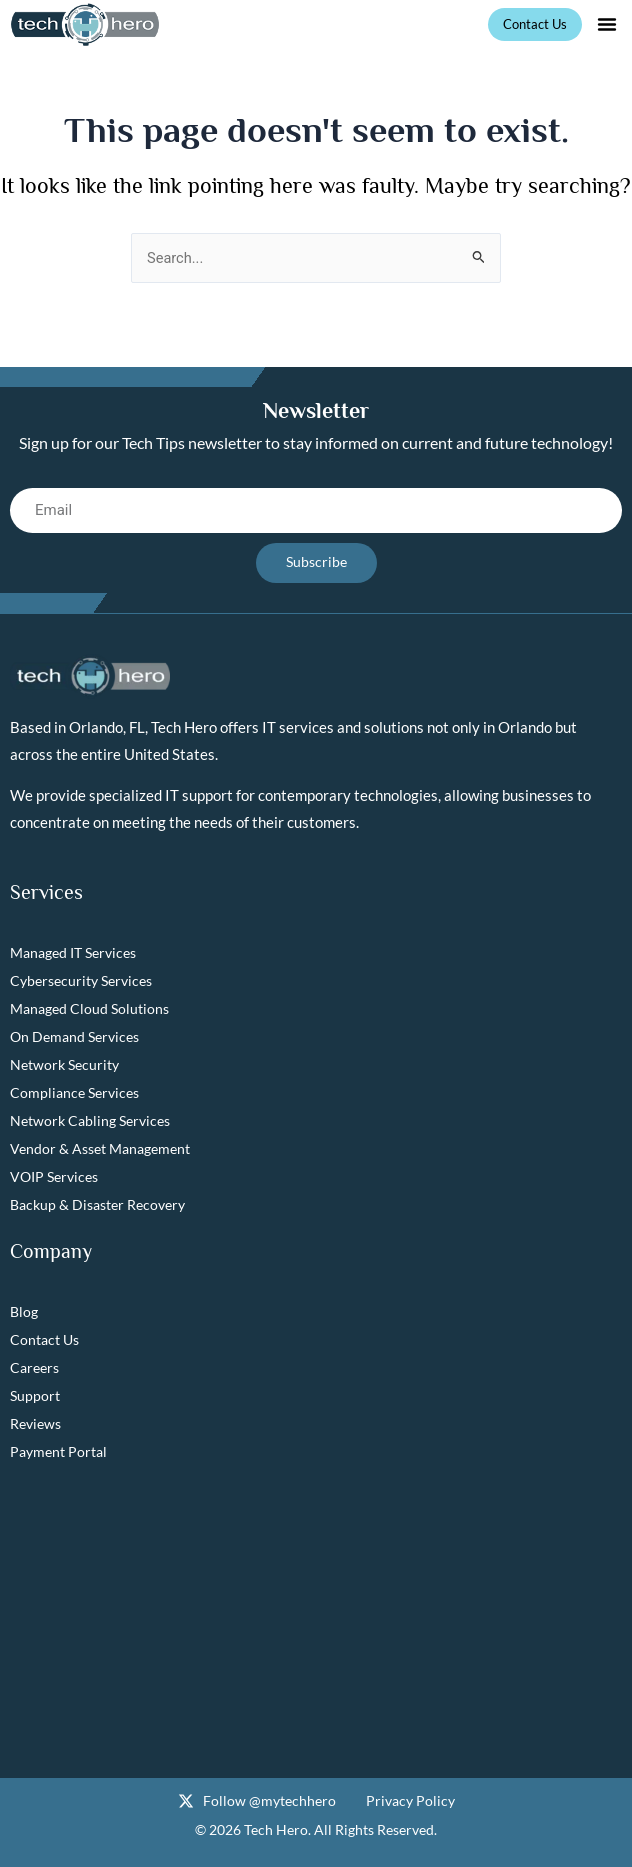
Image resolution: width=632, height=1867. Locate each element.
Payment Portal (58, 1451)
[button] (607, 24)
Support (35, 1395)
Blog (24, 1311)
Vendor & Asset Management (100, 1148)
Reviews (35, 1423)
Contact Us (44, 1339)
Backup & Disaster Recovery (97, 1204)
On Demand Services (74, 1036)
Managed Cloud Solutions (89, 1008)
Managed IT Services (73, 952)
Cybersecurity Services (81, 980)
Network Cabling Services (90, 1120)
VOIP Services (54, 1176)
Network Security (64, 1064)
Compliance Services (74, 1092)
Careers (34, 1367)
